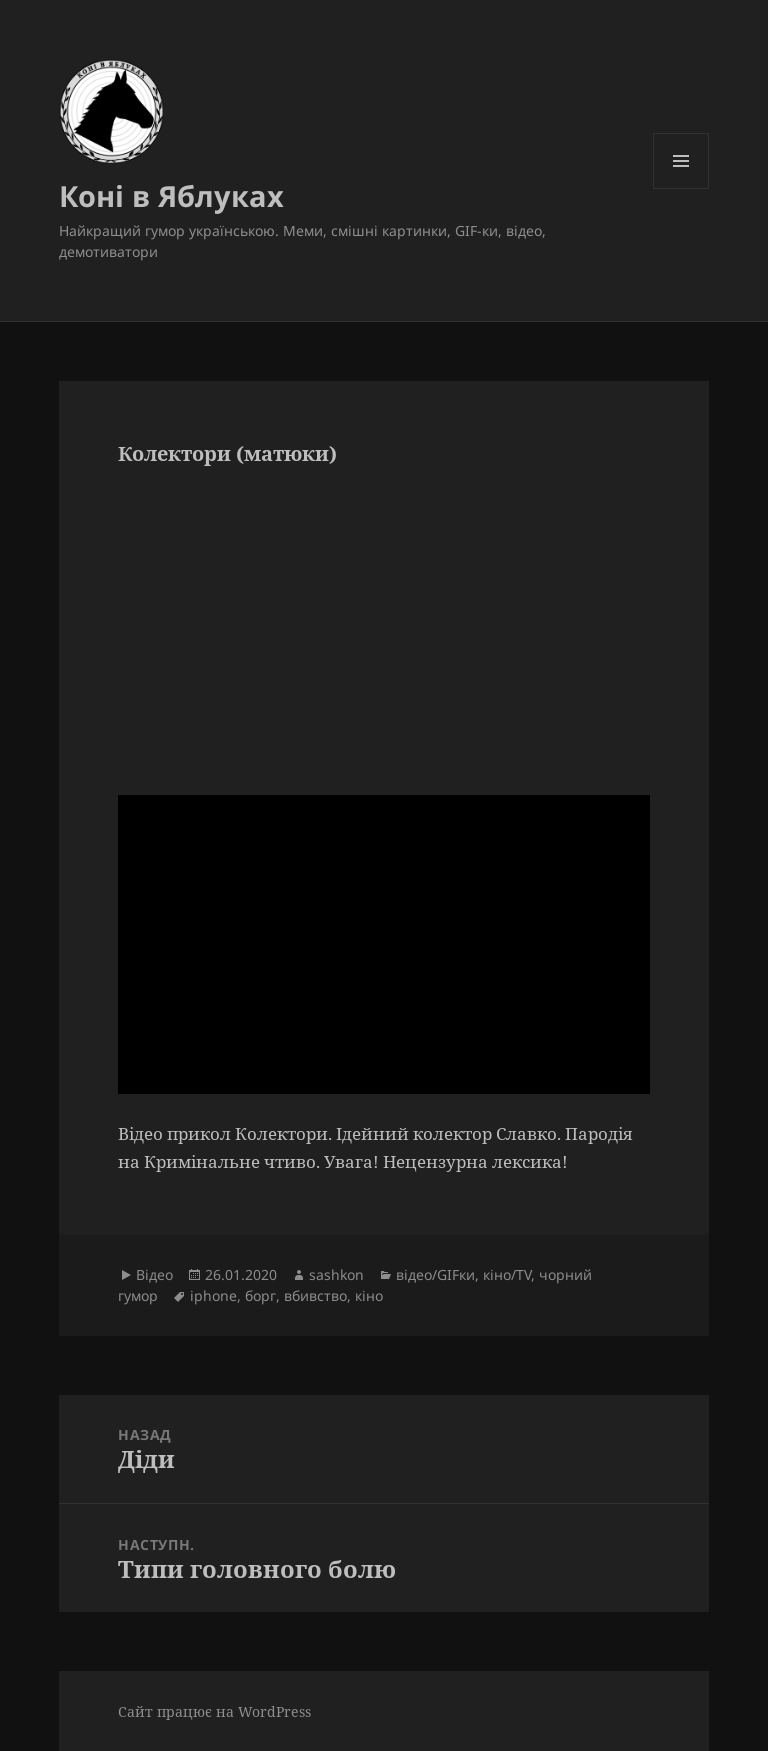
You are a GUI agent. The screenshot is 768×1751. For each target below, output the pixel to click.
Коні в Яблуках (171, 195)
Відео (154, 1274)
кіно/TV (507, 1274)
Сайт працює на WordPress (214, 1711)
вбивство (315, 1295)
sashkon (336, 1274)
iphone (213, 1295)
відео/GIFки (435, 1274)
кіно (369, 1295)
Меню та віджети (681, 188)
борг (260, 1295)
